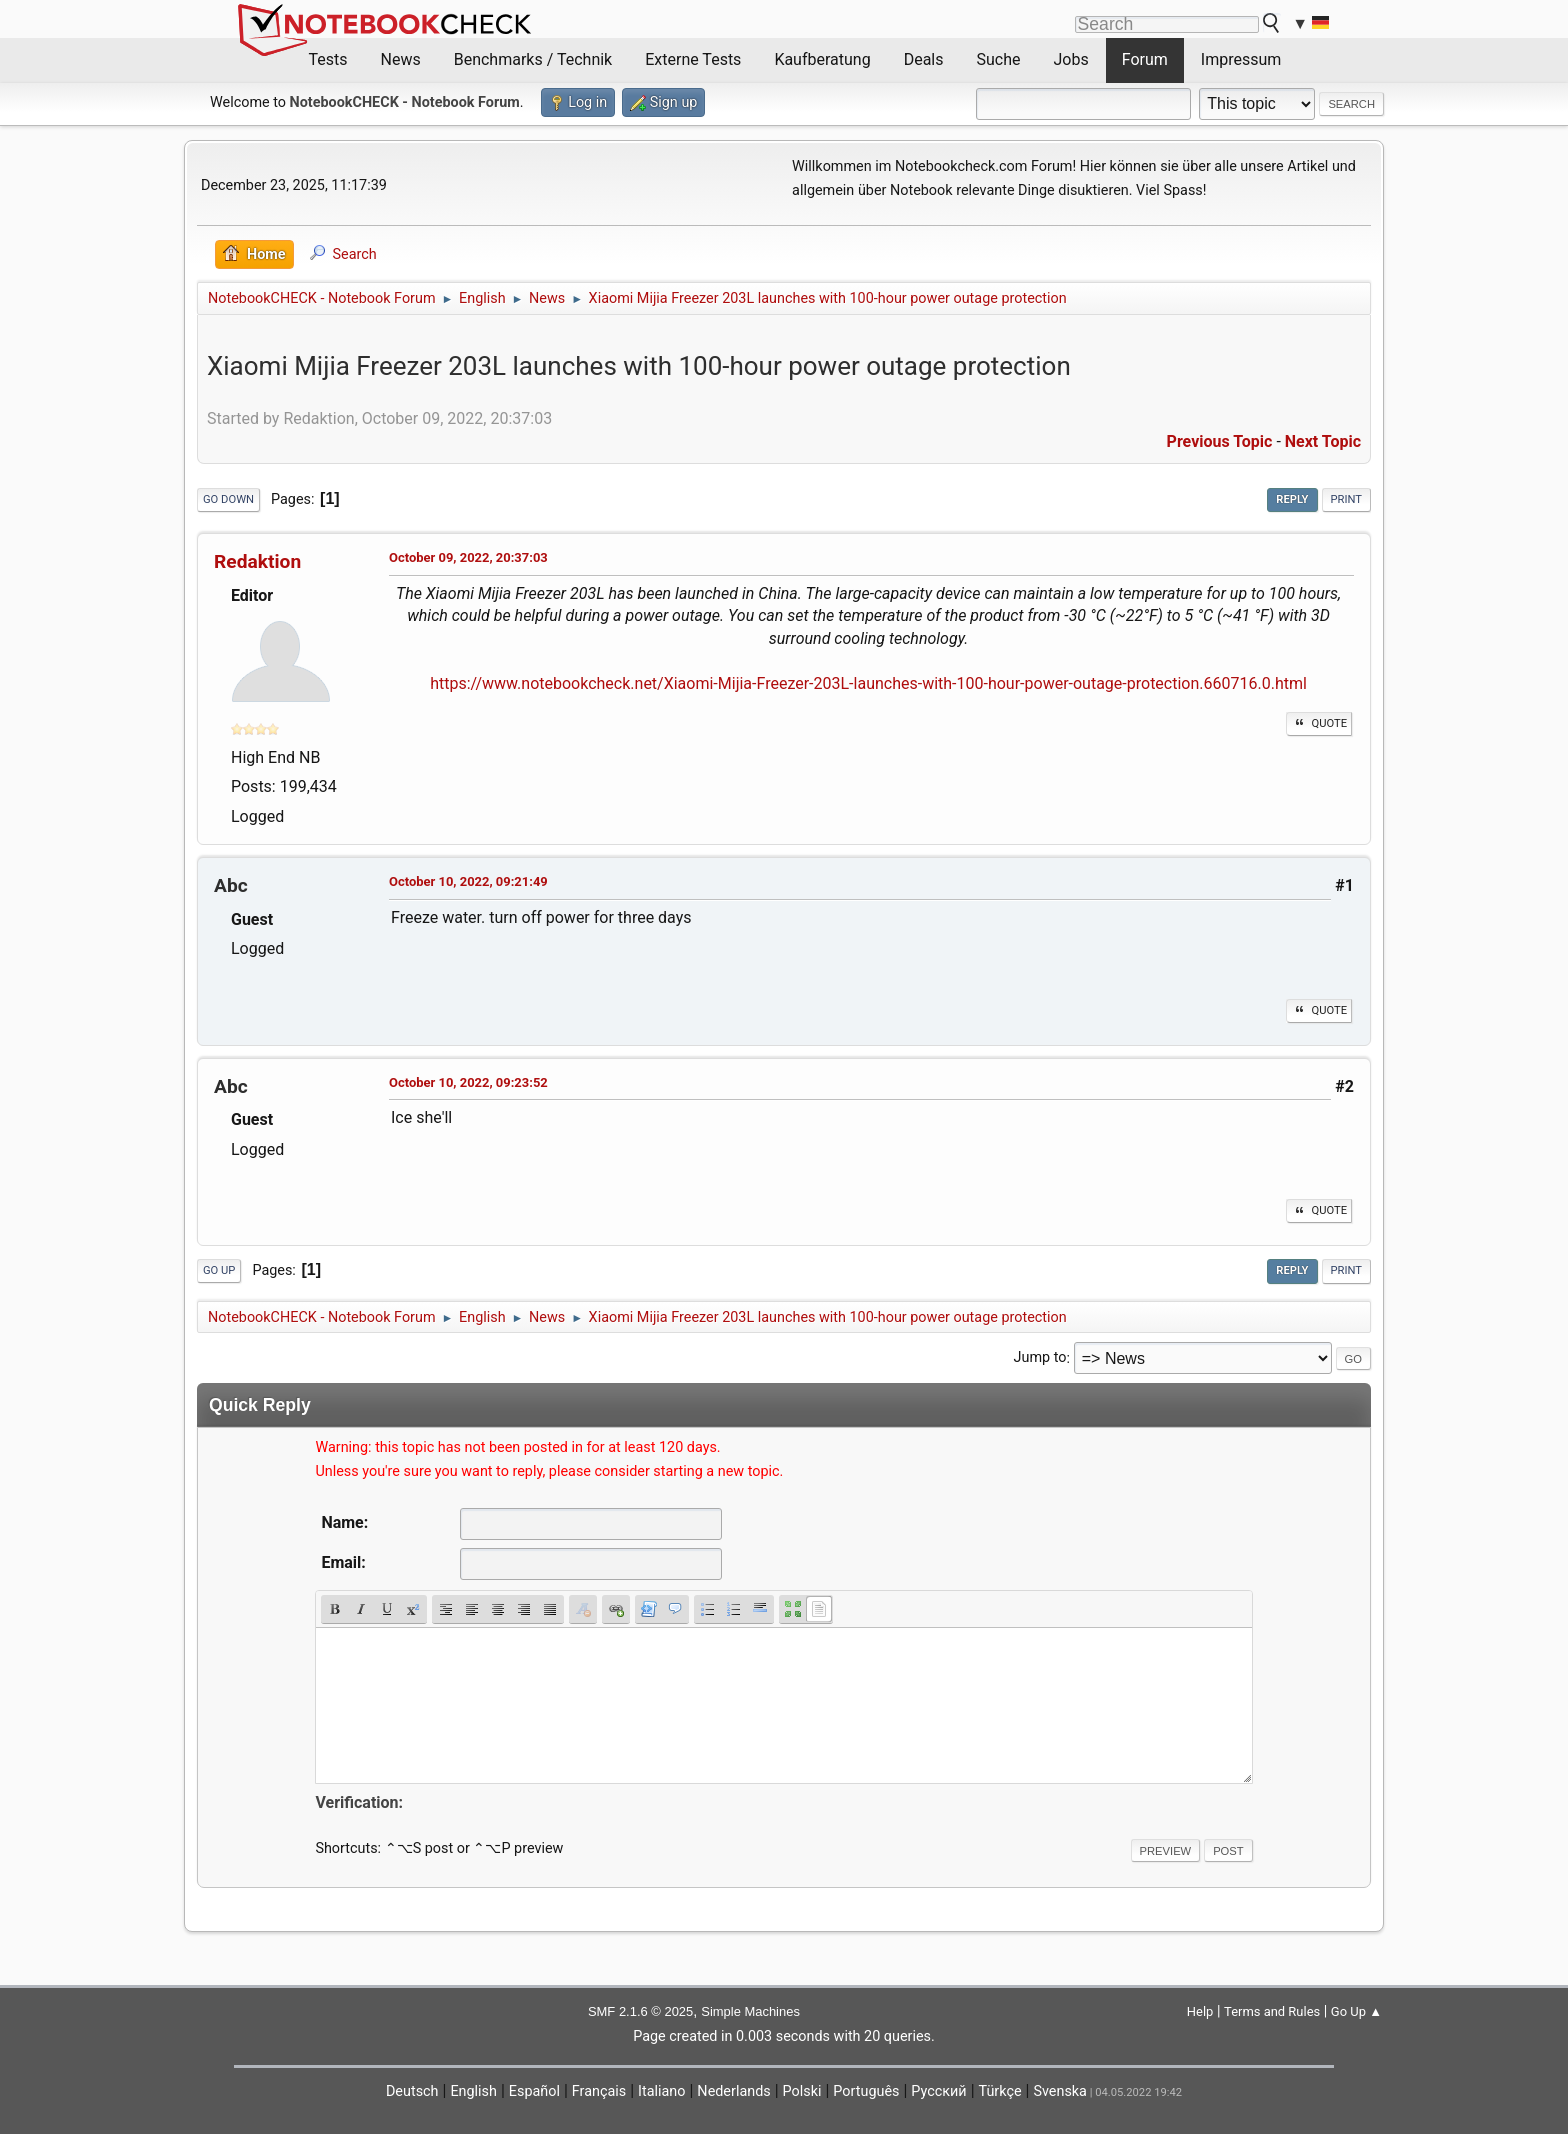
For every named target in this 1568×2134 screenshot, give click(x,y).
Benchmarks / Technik (533, 59)
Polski (802, 2091)
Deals (924, 59)
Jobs (1071, 59)
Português (866, 2091)
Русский (938, 2091)
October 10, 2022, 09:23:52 (468, 1082)
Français (599, 2091)
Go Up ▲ (1356, 2011)
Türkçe (1000, 2091)
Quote (1319, 723)
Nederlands (733, 2091)
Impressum (1241, 59)
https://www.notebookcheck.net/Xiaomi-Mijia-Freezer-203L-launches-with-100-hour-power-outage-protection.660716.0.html (868, 683)
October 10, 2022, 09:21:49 (468, 881)
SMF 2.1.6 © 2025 (640, 2011)
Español (534, 2091)
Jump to (1040, 1358)
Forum (1145, 59)
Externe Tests (693, 59)
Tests (328, 59)
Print (1347, 499)
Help (1200, 2011)
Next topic (1323, 441)
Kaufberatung (822, 59)
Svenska (1060, 2091)
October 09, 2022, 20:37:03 (468, 557)
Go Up (219, 1270)
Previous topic (1220, 441)
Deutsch (412, 2091)
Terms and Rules (1272, 2011)
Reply (1292, 499)
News (401, 59)
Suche (999, 59)
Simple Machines (750, 2011)
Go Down (228, 499)
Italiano (661, 2091)
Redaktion (257, 561)
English (473, 2091)
